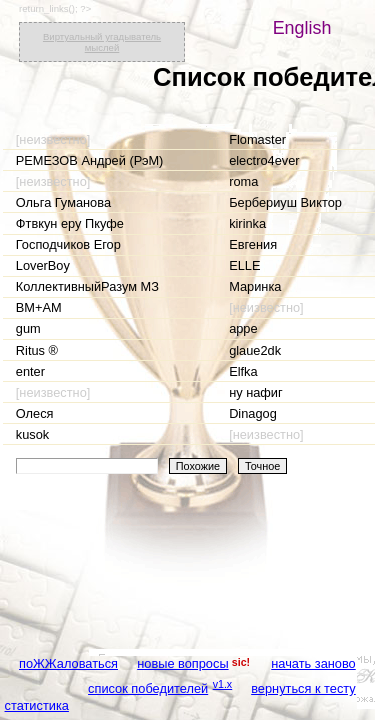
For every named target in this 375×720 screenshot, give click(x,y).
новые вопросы (182, 663)
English (302, 28)
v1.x (223, 684)
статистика (37, 705)
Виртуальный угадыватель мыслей (102, 42)
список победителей (148, 688)
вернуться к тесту (303, 688)
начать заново (313, 663)
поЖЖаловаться (68, 663)
